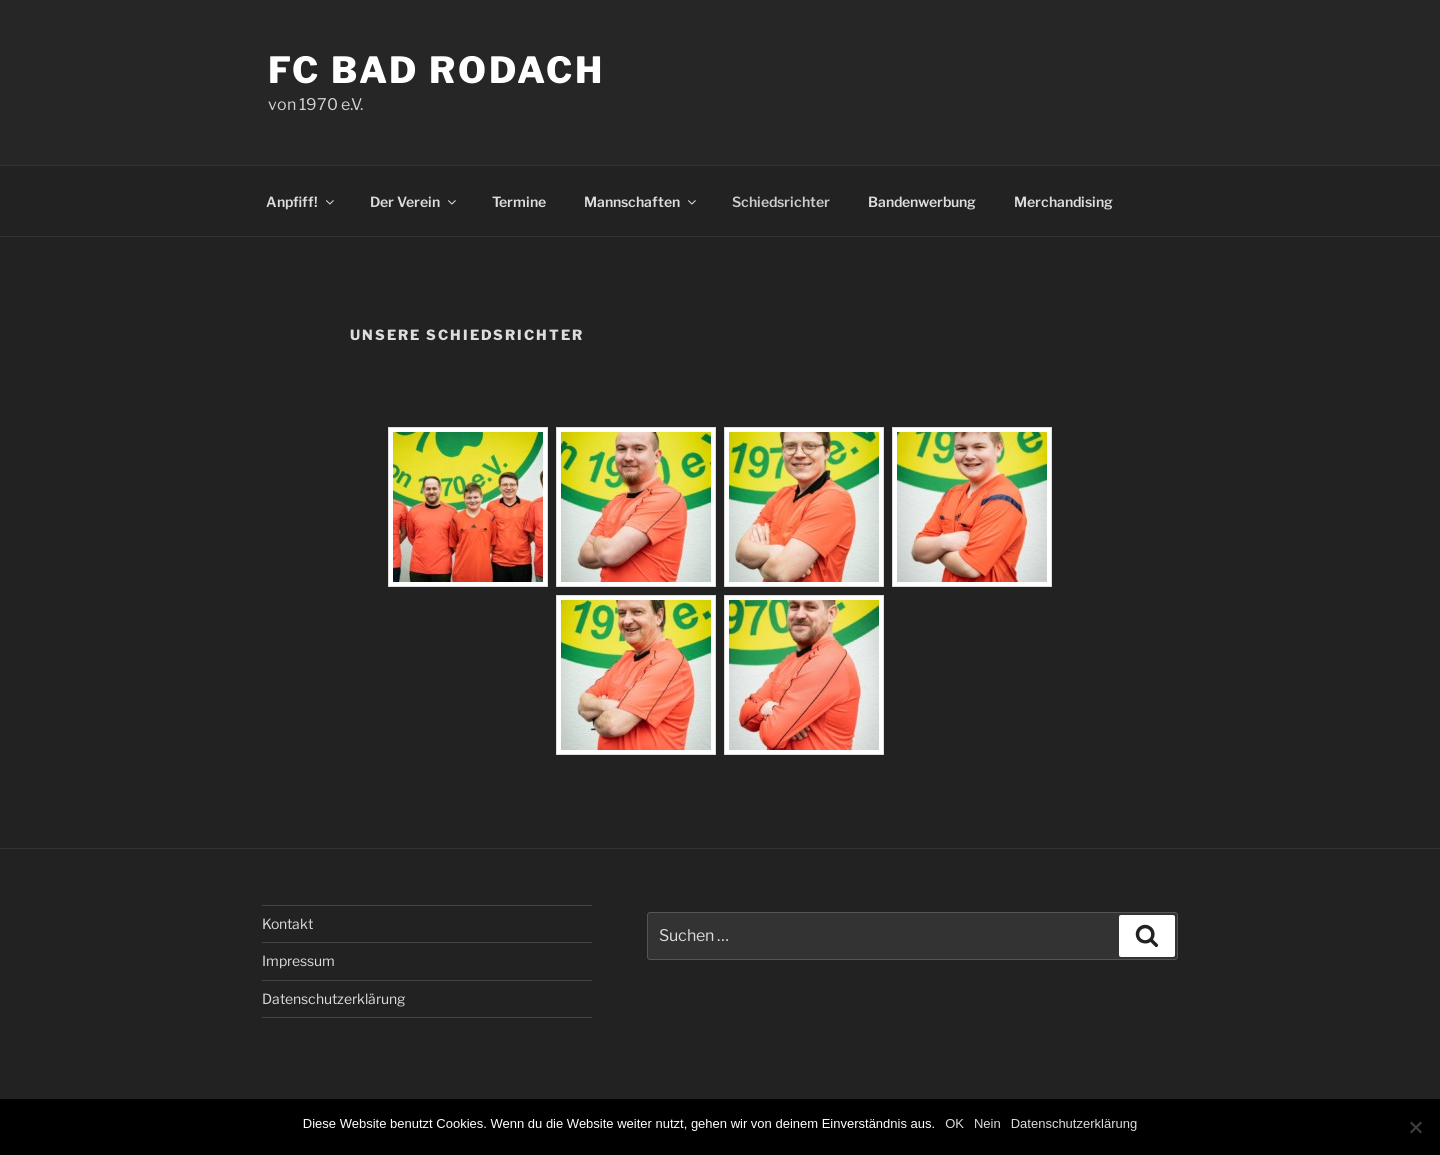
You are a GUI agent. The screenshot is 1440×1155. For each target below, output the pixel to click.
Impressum (298, 960)
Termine (519, 201)
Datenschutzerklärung (333, 998)
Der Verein (414, 201)
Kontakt (287, 923)
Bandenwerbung (922, 201)
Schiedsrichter (781, 201)
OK (954, 1123)
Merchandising (1063, 201)
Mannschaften (641, 201)
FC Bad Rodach (436, 70)
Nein (987, 1123)
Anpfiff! (301, 201)
